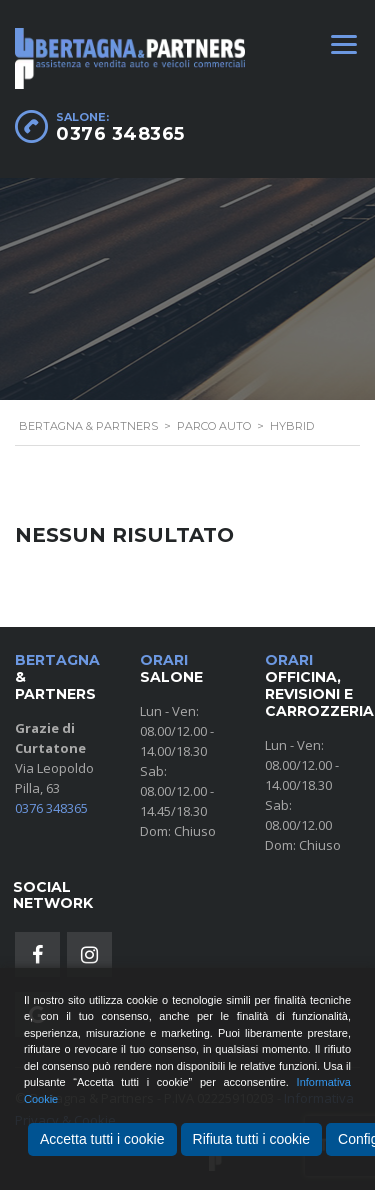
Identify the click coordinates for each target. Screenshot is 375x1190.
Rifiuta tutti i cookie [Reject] (252, 1139)
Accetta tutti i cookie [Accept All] (102, 1139)
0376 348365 (120, 134)
